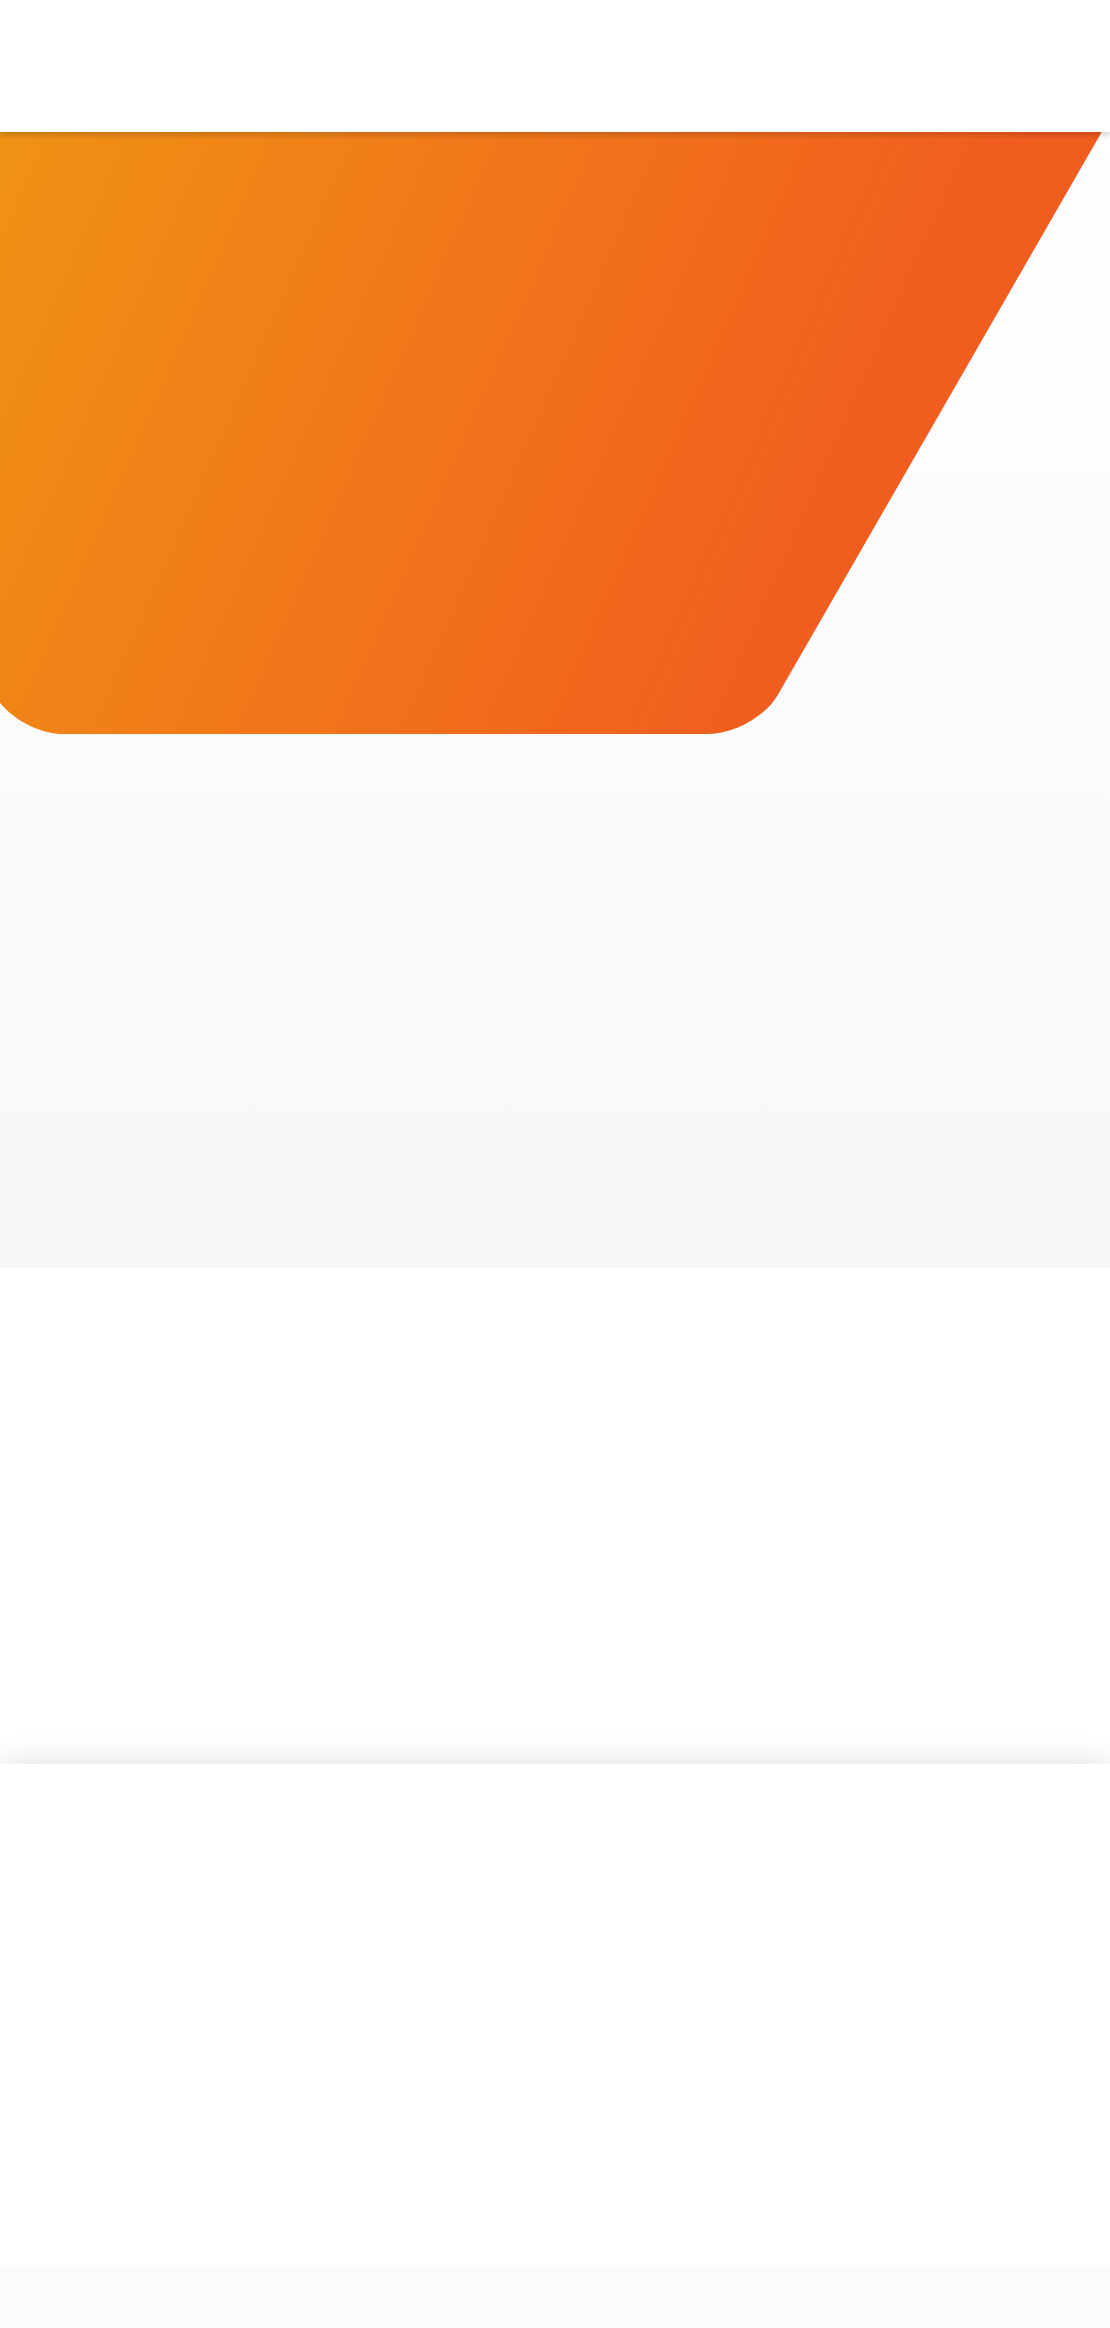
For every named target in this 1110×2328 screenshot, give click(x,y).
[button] (409, 66)
